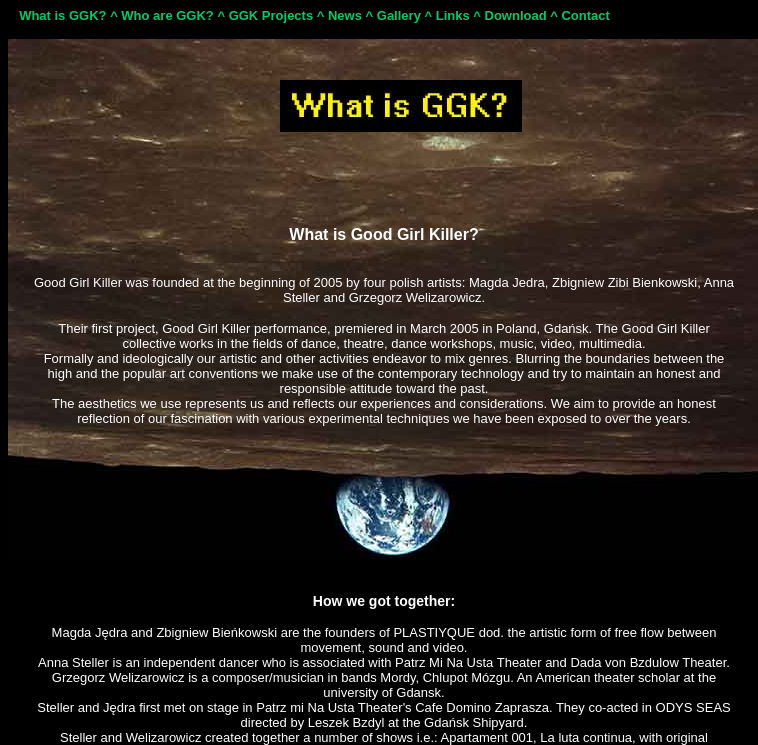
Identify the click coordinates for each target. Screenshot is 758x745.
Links (453, 15)
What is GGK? (62, 15)
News (345, 15)
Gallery (399, 15)
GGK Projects (271, 15)
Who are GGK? (167, 15)
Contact (585, 15)
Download (516, 15)
